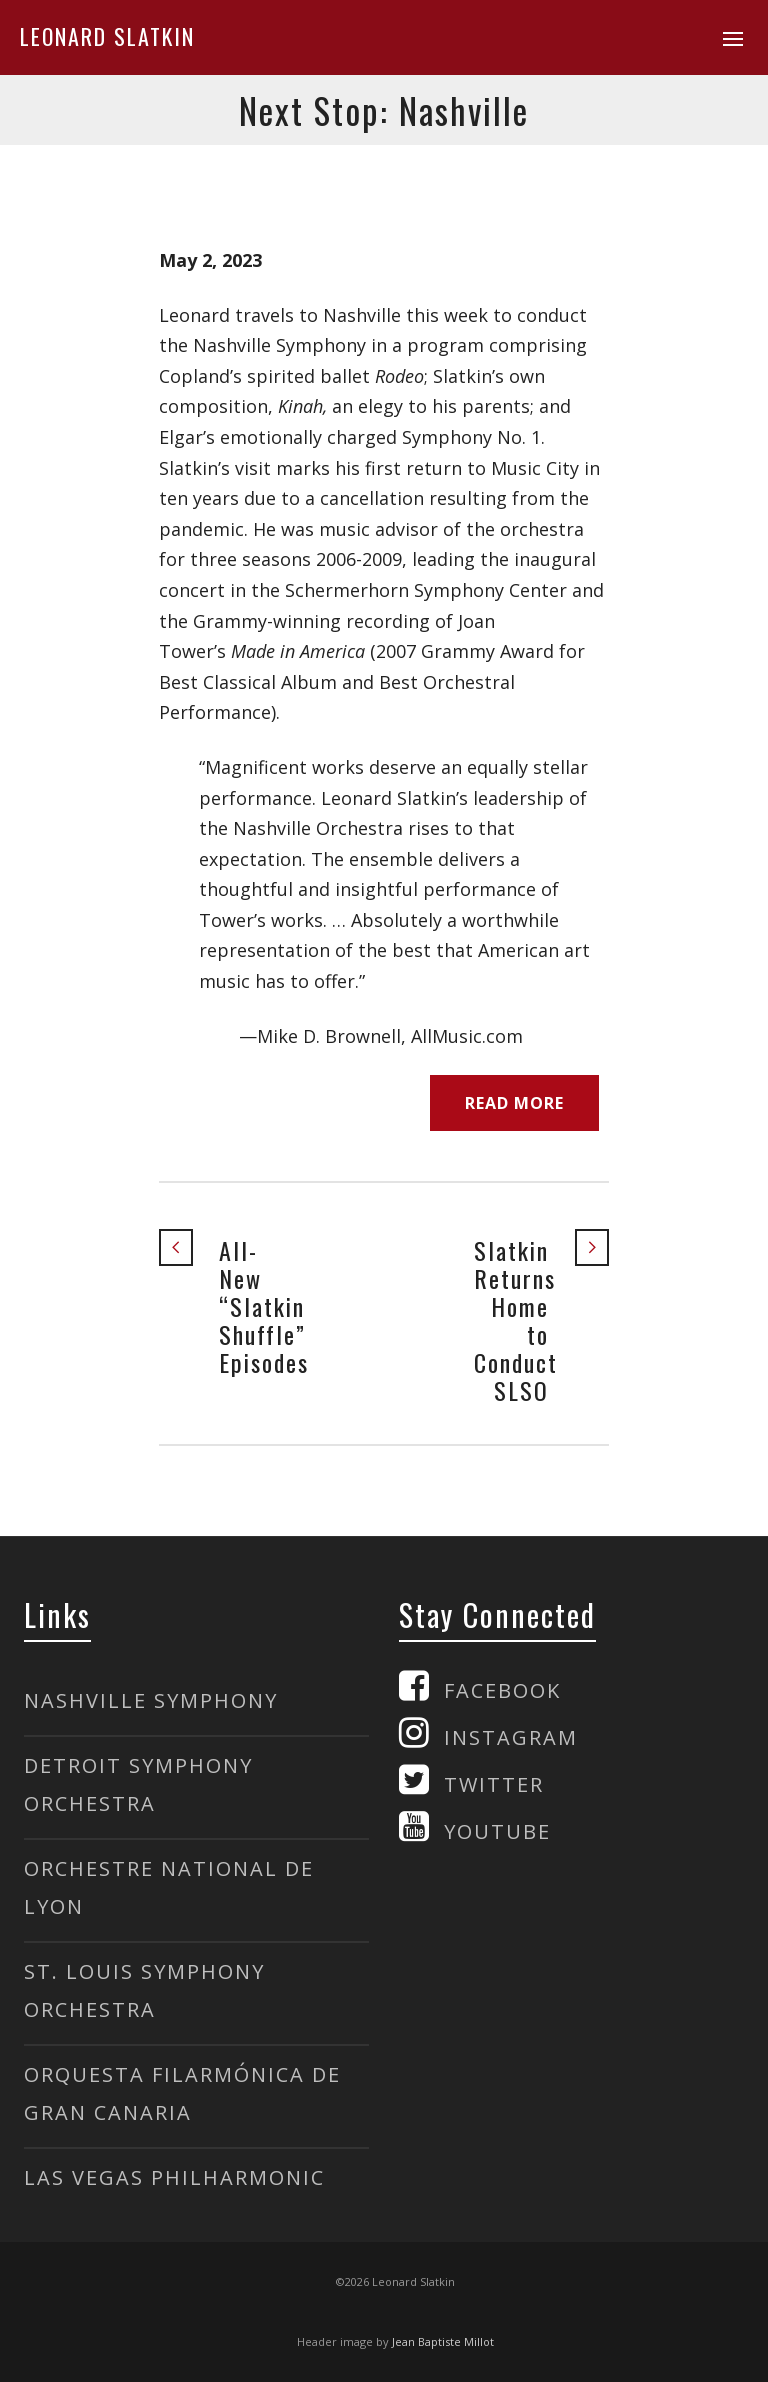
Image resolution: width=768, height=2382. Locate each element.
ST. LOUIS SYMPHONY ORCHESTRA (144, 1990)
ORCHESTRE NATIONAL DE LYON (169, 1887)
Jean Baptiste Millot (443, 2341)
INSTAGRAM (511, 1737)
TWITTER (494, 1784)
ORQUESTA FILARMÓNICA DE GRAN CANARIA (182, 2093)
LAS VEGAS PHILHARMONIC (174, 2177)
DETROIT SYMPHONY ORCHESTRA (138, 1784)
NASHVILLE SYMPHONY (151, 1700)
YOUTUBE (497, 1831)
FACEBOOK (502, 1690)
